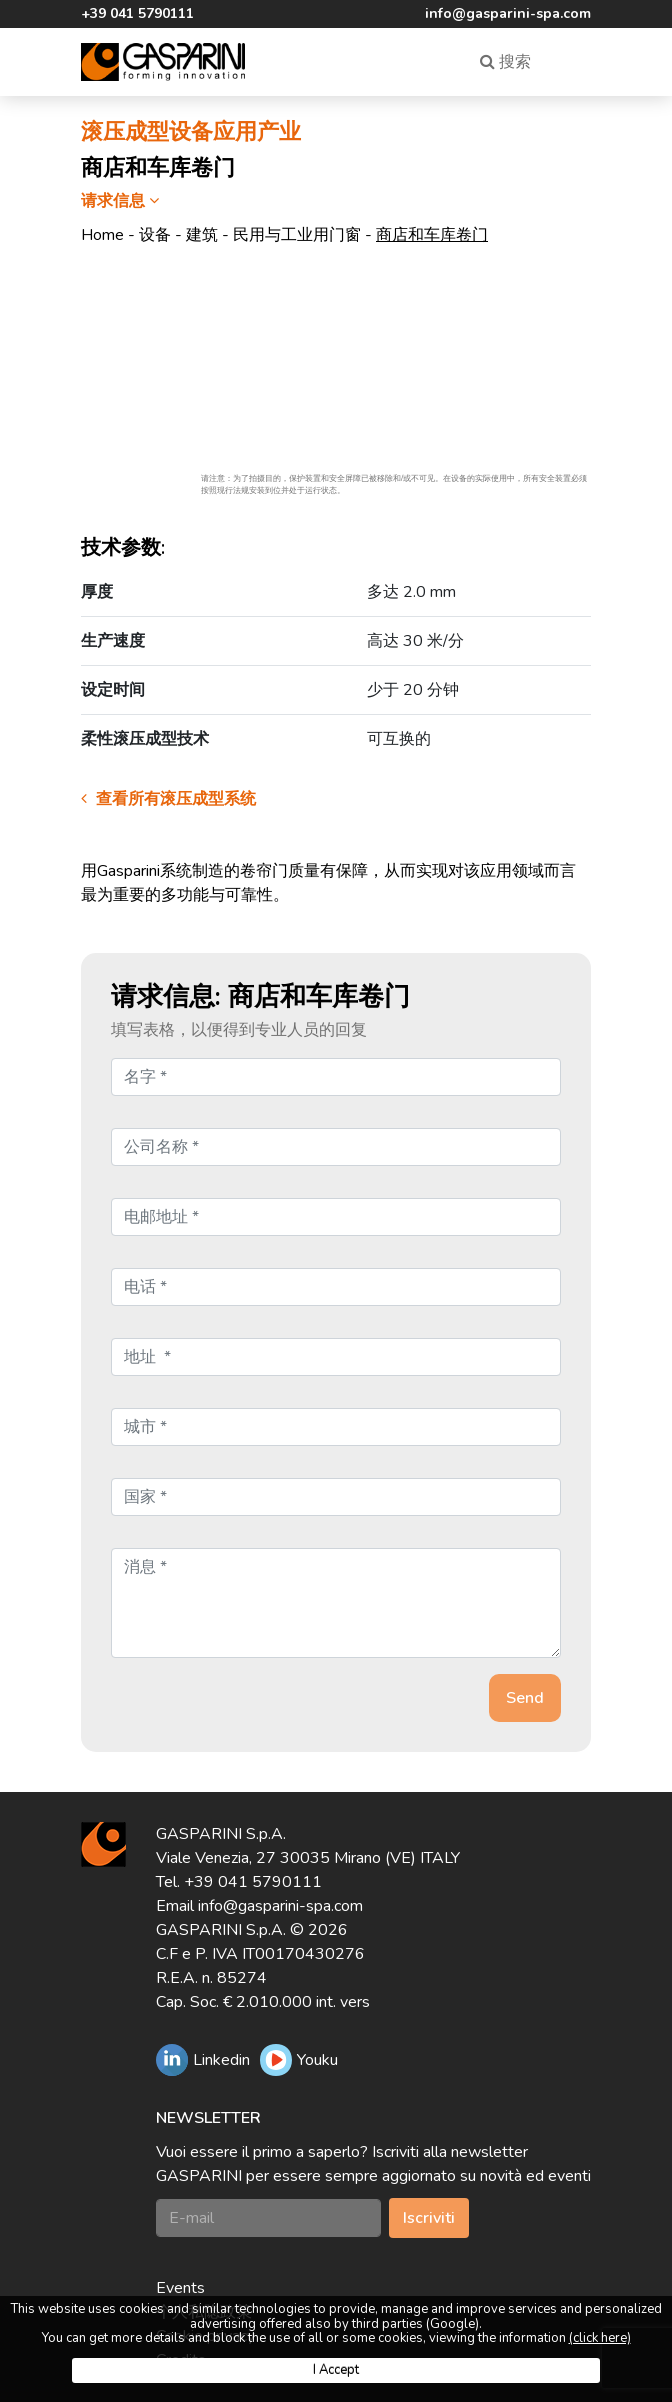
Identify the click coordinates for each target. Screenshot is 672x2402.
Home (102, 235)
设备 (155, 235)
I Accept (336, 2370)
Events (180, 2288)
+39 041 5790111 (137, 13)
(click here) (600, 2338)
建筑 (202, 235)
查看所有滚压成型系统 (168, 799)
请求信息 (122, 201)
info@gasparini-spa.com (508, 13)
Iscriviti (429, 2218)
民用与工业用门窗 (297, 235)
